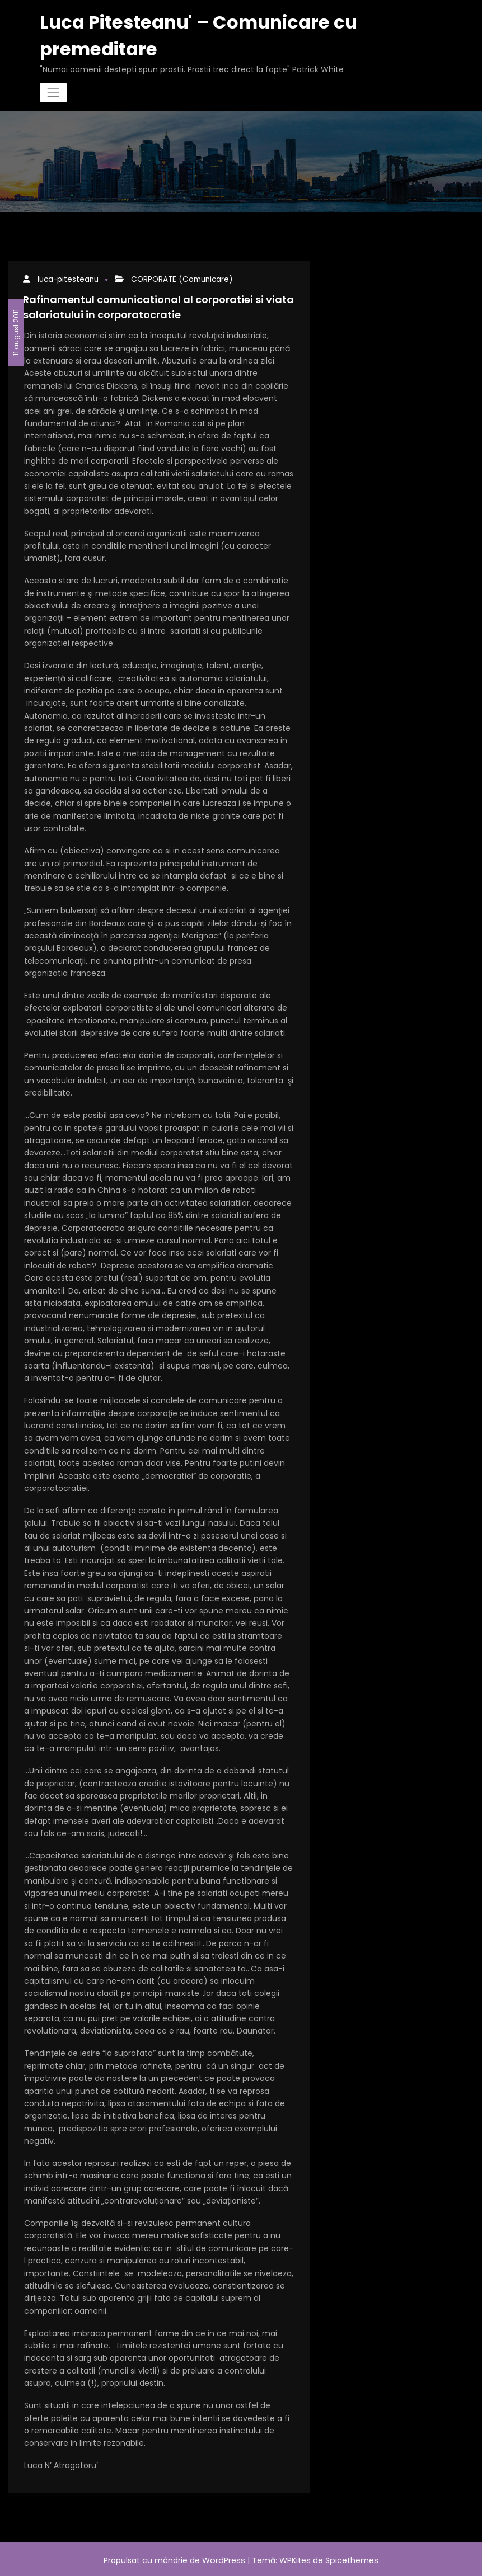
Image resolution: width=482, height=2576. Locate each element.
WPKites (295, 2558)
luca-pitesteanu (66, 278)
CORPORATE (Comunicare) (173, 278)
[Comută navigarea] (53, 91)
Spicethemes (351, 2558)
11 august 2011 (16, 329)
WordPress (224, 2558)
